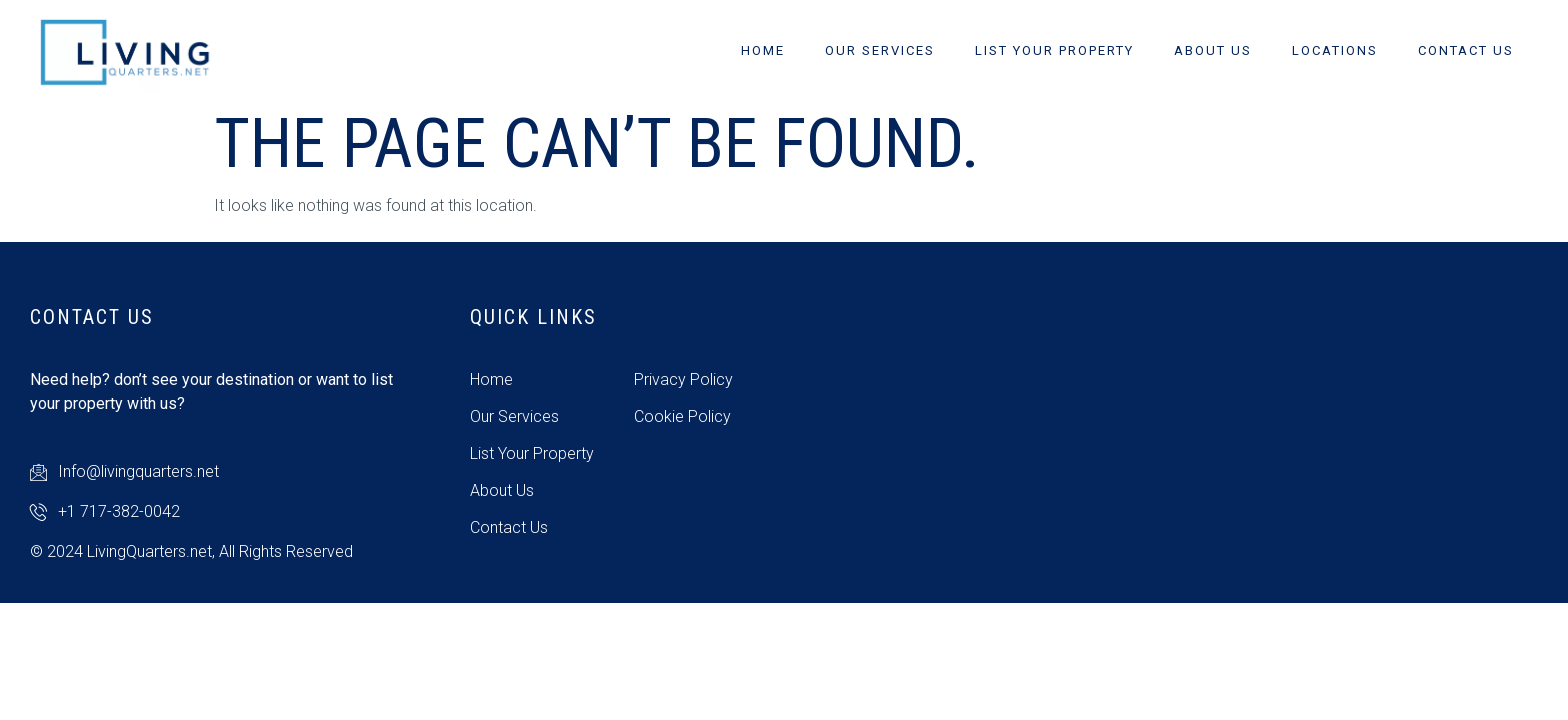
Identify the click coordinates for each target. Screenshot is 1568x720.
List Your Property (1054, 50)
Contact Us (1466, 50)
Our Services (880, 50)
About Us (1213, 50)
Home (763, 50)
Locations (1335, 50)
